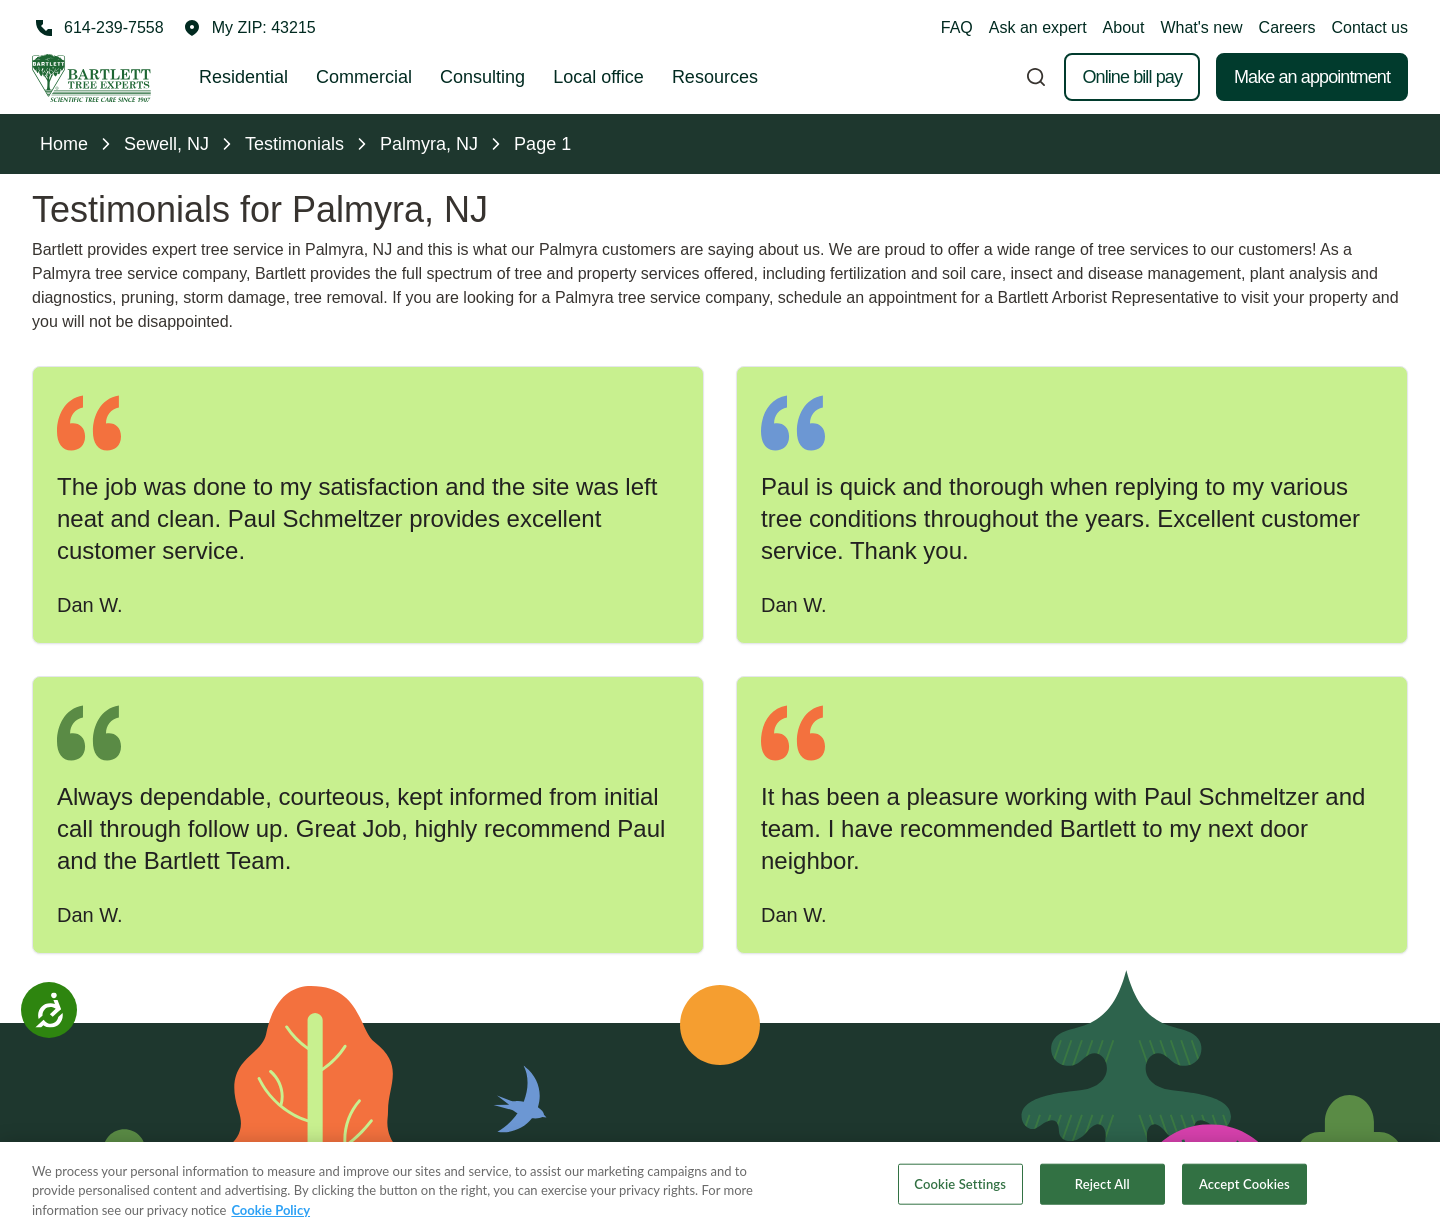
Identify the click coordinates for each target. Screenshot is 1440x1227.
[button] (250, 28)
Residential (243, 77)
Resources (715, 77)
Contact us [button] (1370, 27)
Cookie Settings (960, 1197)
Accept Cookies (1244, 1197)
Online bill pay (1132, 77)
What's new (1201, 27)
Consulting (482, 77)
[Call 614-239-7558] (98, 28)
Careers (1287, 27)
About (1124, 27)
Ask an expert (1038, 27)
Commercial (364, 77)
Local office (598, 77)
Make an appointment (1312, 77)
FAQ (957, 27)
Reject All (1102, 1197)
